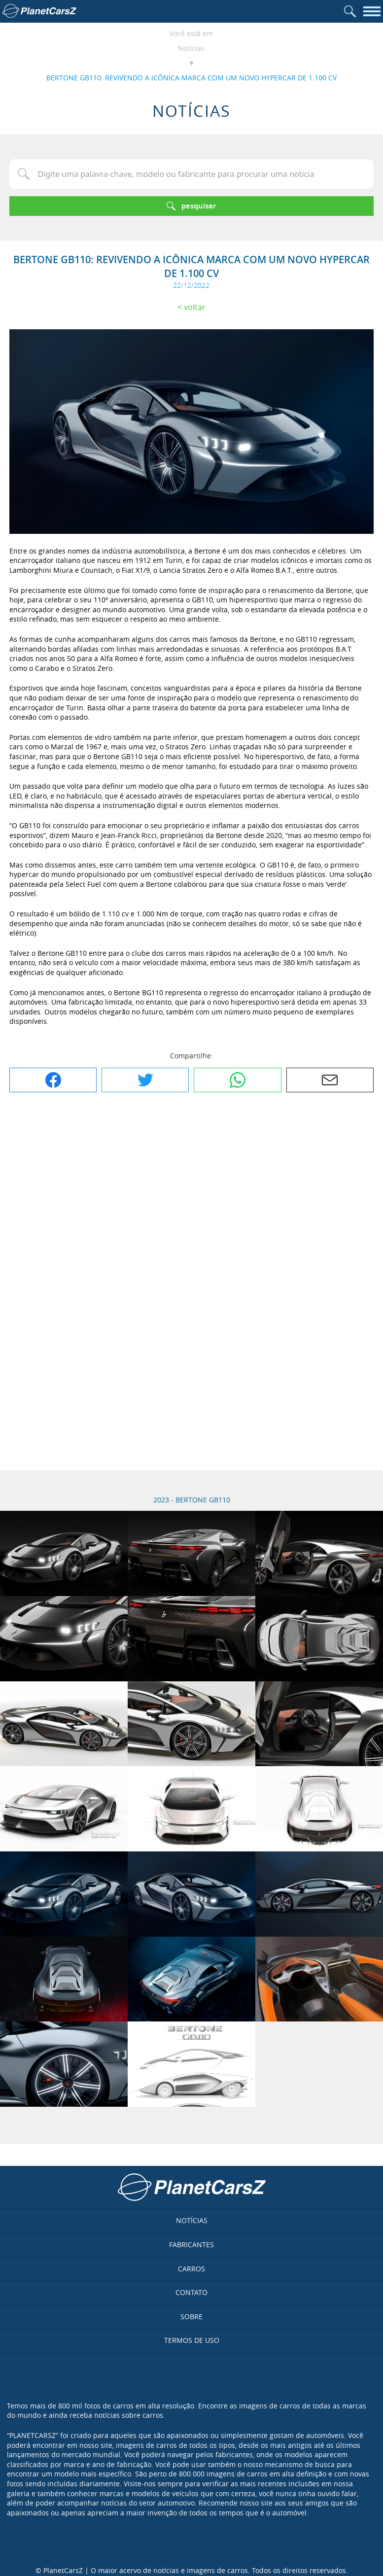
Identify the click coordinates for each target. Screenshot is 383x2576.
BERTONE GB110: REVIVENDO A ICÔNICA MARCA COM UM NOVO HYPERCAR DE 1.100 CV (191, 77)
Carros (191, 2268)
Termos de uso (191, 2340)
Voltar (195, 307)
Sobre (191, 2316)
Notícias (191, 48)
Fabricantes (191, 2244)
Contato (191, 2292)
